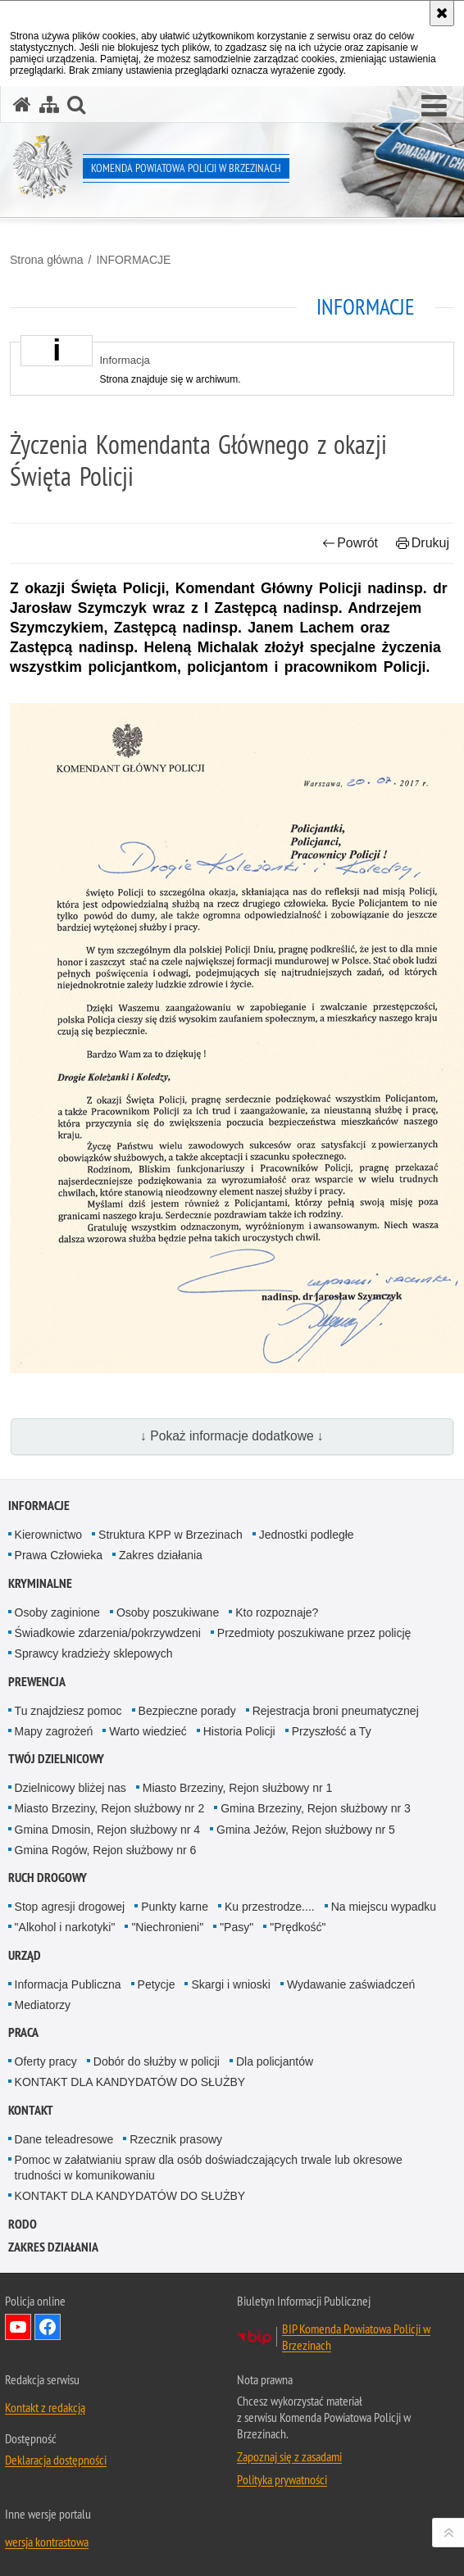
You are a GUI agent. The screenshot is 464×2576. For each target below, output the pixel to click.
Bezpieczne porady (187, 1710)
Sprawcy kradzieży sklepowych (94, 1653)
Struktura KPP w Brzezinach (170, 1534)
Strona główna (47, 259)
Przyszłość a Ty (331, 1731)
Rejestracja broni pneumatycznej (335, 1710)
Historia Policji (239, 1731)
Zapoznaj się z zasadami (289, 2456)
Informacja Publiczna (68, 1984)
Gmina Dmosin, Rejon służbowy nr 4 (107, 1829)
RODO (22, 2224)
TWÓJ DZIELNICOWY (56, 1758)
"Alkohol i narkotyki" (65, 1927)
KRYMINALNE (40, 1583)
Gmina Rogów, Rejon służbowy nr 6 (106, 1850)
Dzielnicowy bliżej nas (70, 1787)
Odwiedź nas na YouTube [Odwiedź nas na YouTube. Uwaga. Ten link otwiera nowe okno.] (18, 2327)
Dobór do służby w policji (156, 2061)
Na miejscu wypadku (383, 1906)
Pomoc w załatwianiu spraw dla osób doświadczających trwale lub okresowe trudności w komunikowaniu (209, 2167)
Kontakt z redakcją (45, 2407)
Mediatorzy (43, 2004)
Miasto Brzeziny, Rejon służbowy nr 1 (238, 1787)
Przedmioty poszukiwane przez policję (314, 1632)
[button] (434, 106)
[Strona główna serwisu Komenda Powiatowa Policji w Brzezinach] (22, 104)
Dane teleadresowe (64, 2139)
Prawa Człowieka (58, 1555)
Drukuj (422, 543)
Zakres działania (160, 1555)
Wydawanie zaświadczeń (351, 1984)
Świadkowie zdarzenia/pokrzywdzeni (108, 1632)
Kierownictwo (48, 1534)
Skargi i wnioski (230, 1984)
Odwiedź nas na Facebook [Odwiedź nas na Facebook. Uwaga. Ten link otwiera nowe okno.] (47, 2327)
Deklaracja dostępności (56, 2459)
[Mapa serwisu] (49, 104)
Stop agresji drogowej (70, 1906)
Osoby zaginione (57, 1612)
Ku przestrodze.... (270, 1906)
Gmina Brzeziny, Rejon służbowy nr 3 (316, 1808)
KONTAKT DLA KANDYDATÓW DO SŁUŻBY (130, 2081)
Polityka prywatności (282, 2479)
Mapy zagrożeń (54, 1731)
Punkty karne (174, 1906)
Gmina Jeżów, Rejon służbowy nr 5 (305, 1829)
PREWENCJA (37, 1681)
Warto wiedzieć (147, 1731)
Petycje (156, 1984)
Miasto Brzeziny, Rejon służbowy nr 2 (110, 1808)
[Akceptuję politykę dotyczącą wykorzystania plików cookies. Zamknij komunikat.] (442, 13)
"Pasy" (236, 1927)
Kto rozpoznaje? (276, 1612)
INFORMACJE (133, 259)
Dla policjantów (274, 2061)
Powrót (350, 543)
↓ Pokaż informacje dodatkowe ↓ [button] (232, 1436)
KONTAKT (30, 2110)
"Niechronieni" (167, 1927)
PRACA (23, 2032)
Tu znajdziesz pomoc (68, 1710)
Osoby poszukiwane (167, 1612)
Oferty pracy (46, 2061)
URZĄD (24, 1955)
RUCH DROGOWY (47, 1877)
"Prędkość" (297, 1927)
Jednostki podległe (306, 1534)
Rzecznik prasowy (176, 2139)
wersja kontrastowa (47, 2541)
